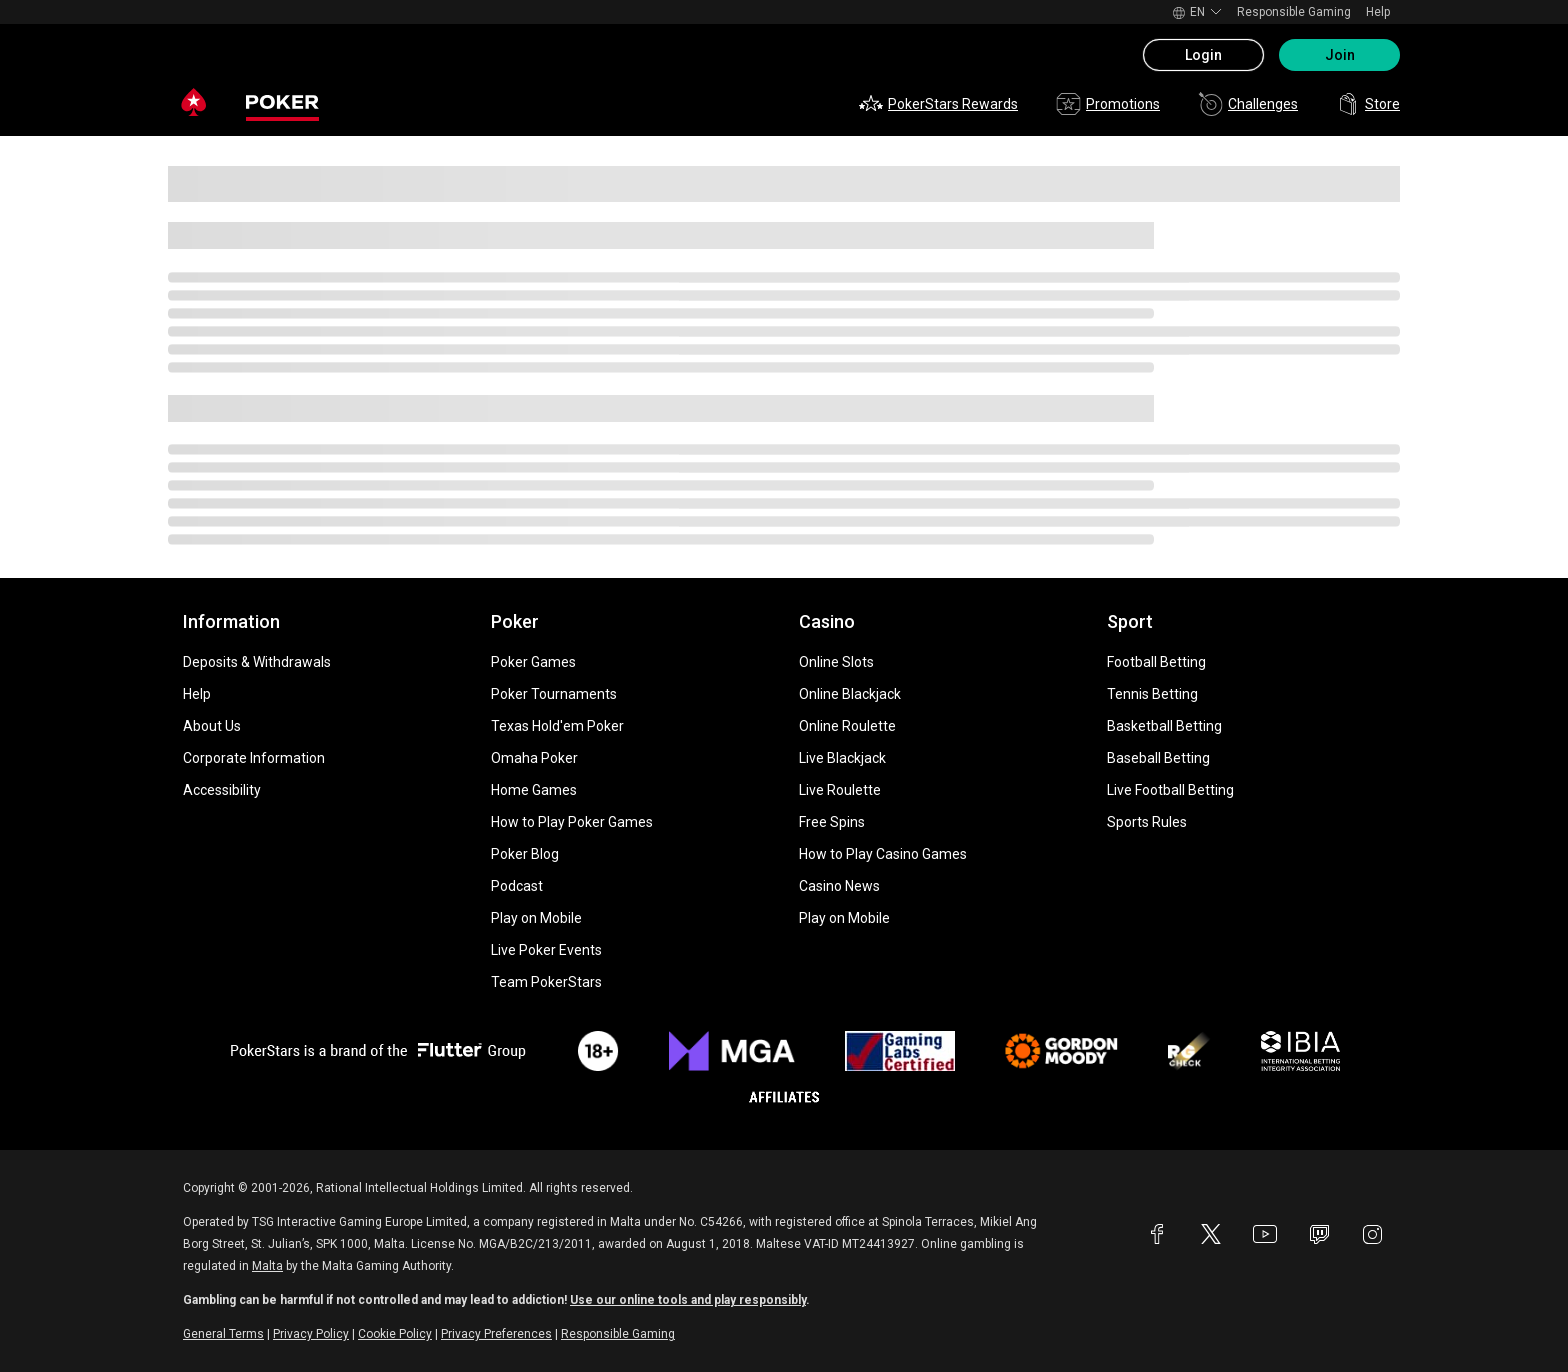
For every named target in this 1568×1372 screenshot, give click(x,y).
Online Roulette (847, 726)
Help (1378, 12)
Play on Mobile (536, 918)
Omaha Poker (534, 758)
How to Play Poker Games (572, 822)
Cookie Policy (395, 1334)
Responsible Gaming (1294, 12)
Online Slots (836, 662)
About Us (212, 726)
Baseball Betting (1158, 758)
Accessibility (222, 790)
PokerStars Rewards (938, 104)
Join (1340, 55)
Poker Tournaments (554, 694)
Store (1368, 104)
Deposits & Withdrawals (257, 662)
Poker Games (533, 662)
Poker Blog (525, 854)
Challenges (1248, 104)
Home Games (534, 790)
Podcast (517, 886)
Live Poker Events (546, 950)
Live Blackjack (842, 758)
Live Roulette (840, 790)
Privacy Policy (311, 1334)
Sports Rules (1147, 822)
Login (1203, 55)
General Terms (223, 1334)
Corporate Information (254, 758)
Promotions (1108, 104)
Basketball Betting (1164, 726)
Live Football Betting (1170, 790)
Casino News (839, 886)
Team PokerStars (546, 982)
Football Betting (1156, 662)
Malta (267, 1266)
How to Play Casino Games (883, 854)
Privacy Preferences (496, 1334)
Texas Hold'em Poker (557, 726)
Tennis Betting (1152, 694)
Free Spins (832, 822)
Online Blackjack (850, 694)
